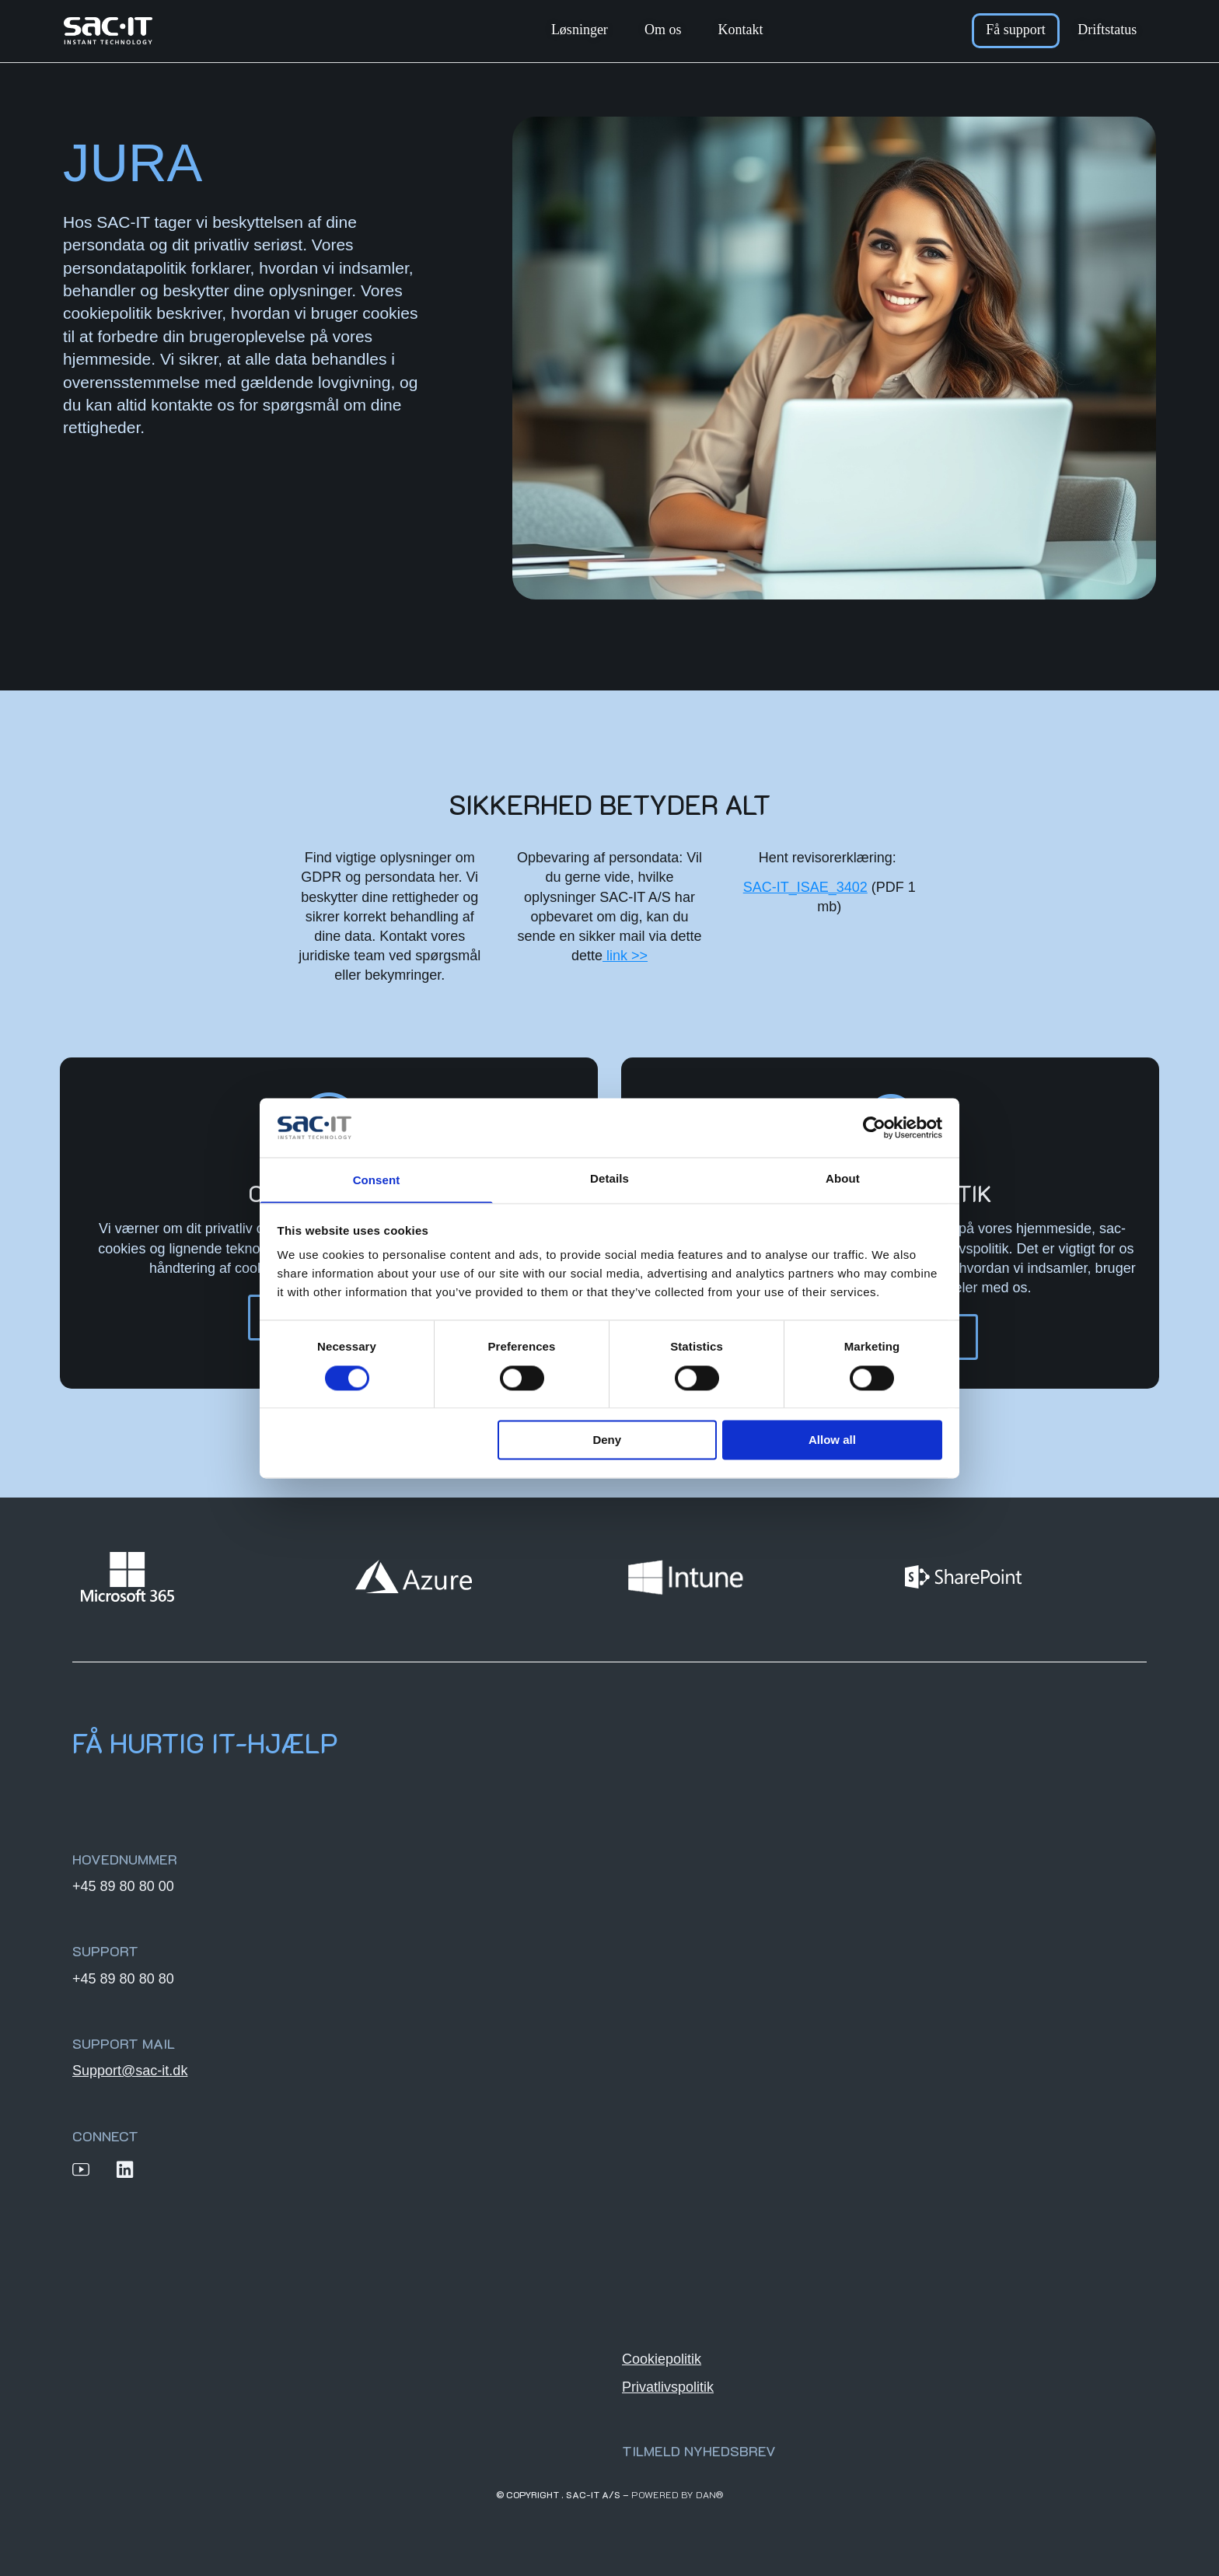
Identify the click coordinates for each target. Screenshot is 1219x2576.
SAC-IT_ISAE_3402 (805, 887)
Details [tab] (609, 1178)
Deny (606, 1441)
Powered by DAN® (677, 2493)
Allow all (832, 1441)
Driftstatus (1107, 29)
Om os (663, 29)
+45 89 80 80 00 (123, 1885)
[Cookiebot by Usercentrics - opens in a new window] (874, 1126)
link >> (625, 955)
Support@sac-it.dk (129, 2070)
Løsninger (579, 29)
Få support (1016, 29)
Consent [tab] (376, 1180)
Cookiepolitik (661, 2358)
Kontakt (740, 29)
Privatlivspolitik (668, 2386)
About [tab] (843, 1178)
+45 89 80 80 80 (123, 1978)
